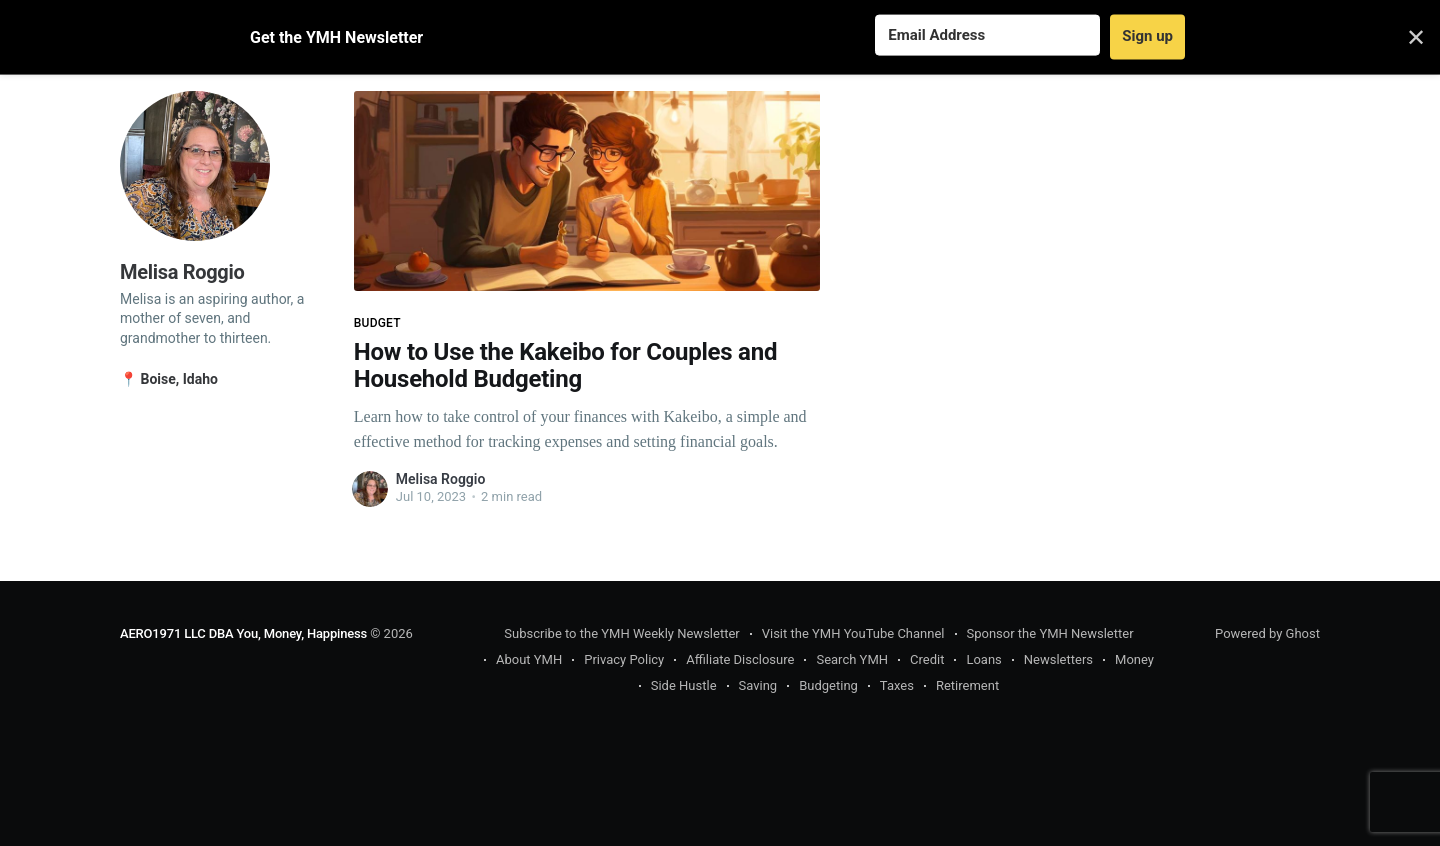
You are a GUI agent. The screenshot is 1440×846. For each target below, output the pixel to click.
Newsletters (1058, 659)
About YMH (529, 659)
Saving (758, 685)
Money (1134, 659)
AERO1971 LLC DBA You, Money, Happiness (243, 633)
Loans (983, 659)
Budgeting (828, 685)
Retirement (967, 685)
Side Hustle (684, 685)
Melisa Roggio (441, 479)
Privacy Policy (624, 659)
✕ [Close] (1416, 37)
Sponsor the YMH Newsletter (1050, 633)
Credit (927, 659)
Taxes (897, 685)
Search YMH (852, 659)
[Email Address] (987, 35)
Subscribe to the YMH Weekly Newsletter (621, 633)
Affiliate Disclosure (740, 659)
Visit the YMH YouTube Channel (853, 633)
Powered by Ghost (1267, 633)
